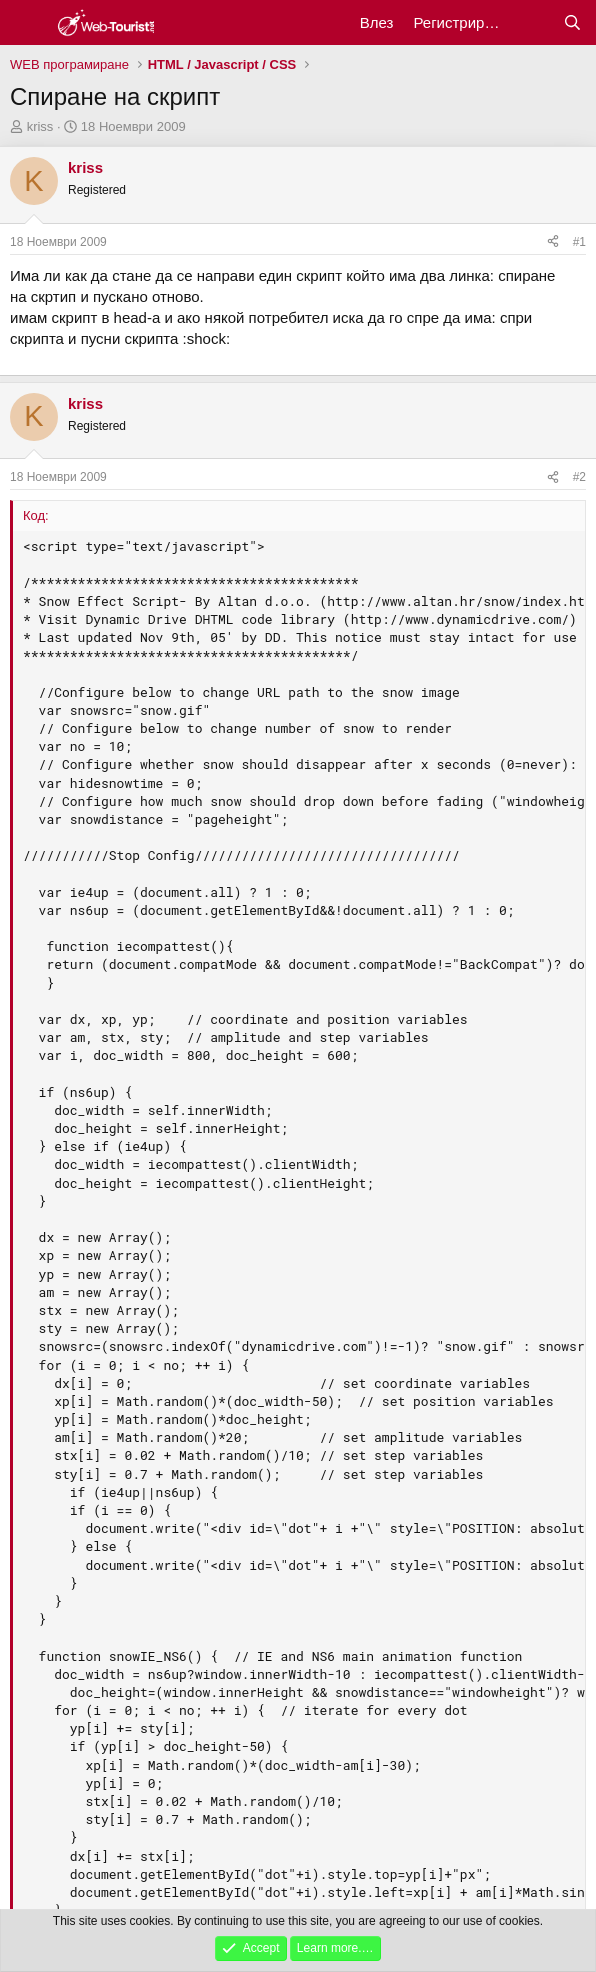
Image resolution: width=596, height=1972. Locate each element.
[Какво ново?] (532, 22)
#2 (579, 477)
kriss (40, 126)
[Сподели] (553, 242)
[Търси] (572, 22)
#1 (579, 242)
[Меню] (27, 23)
